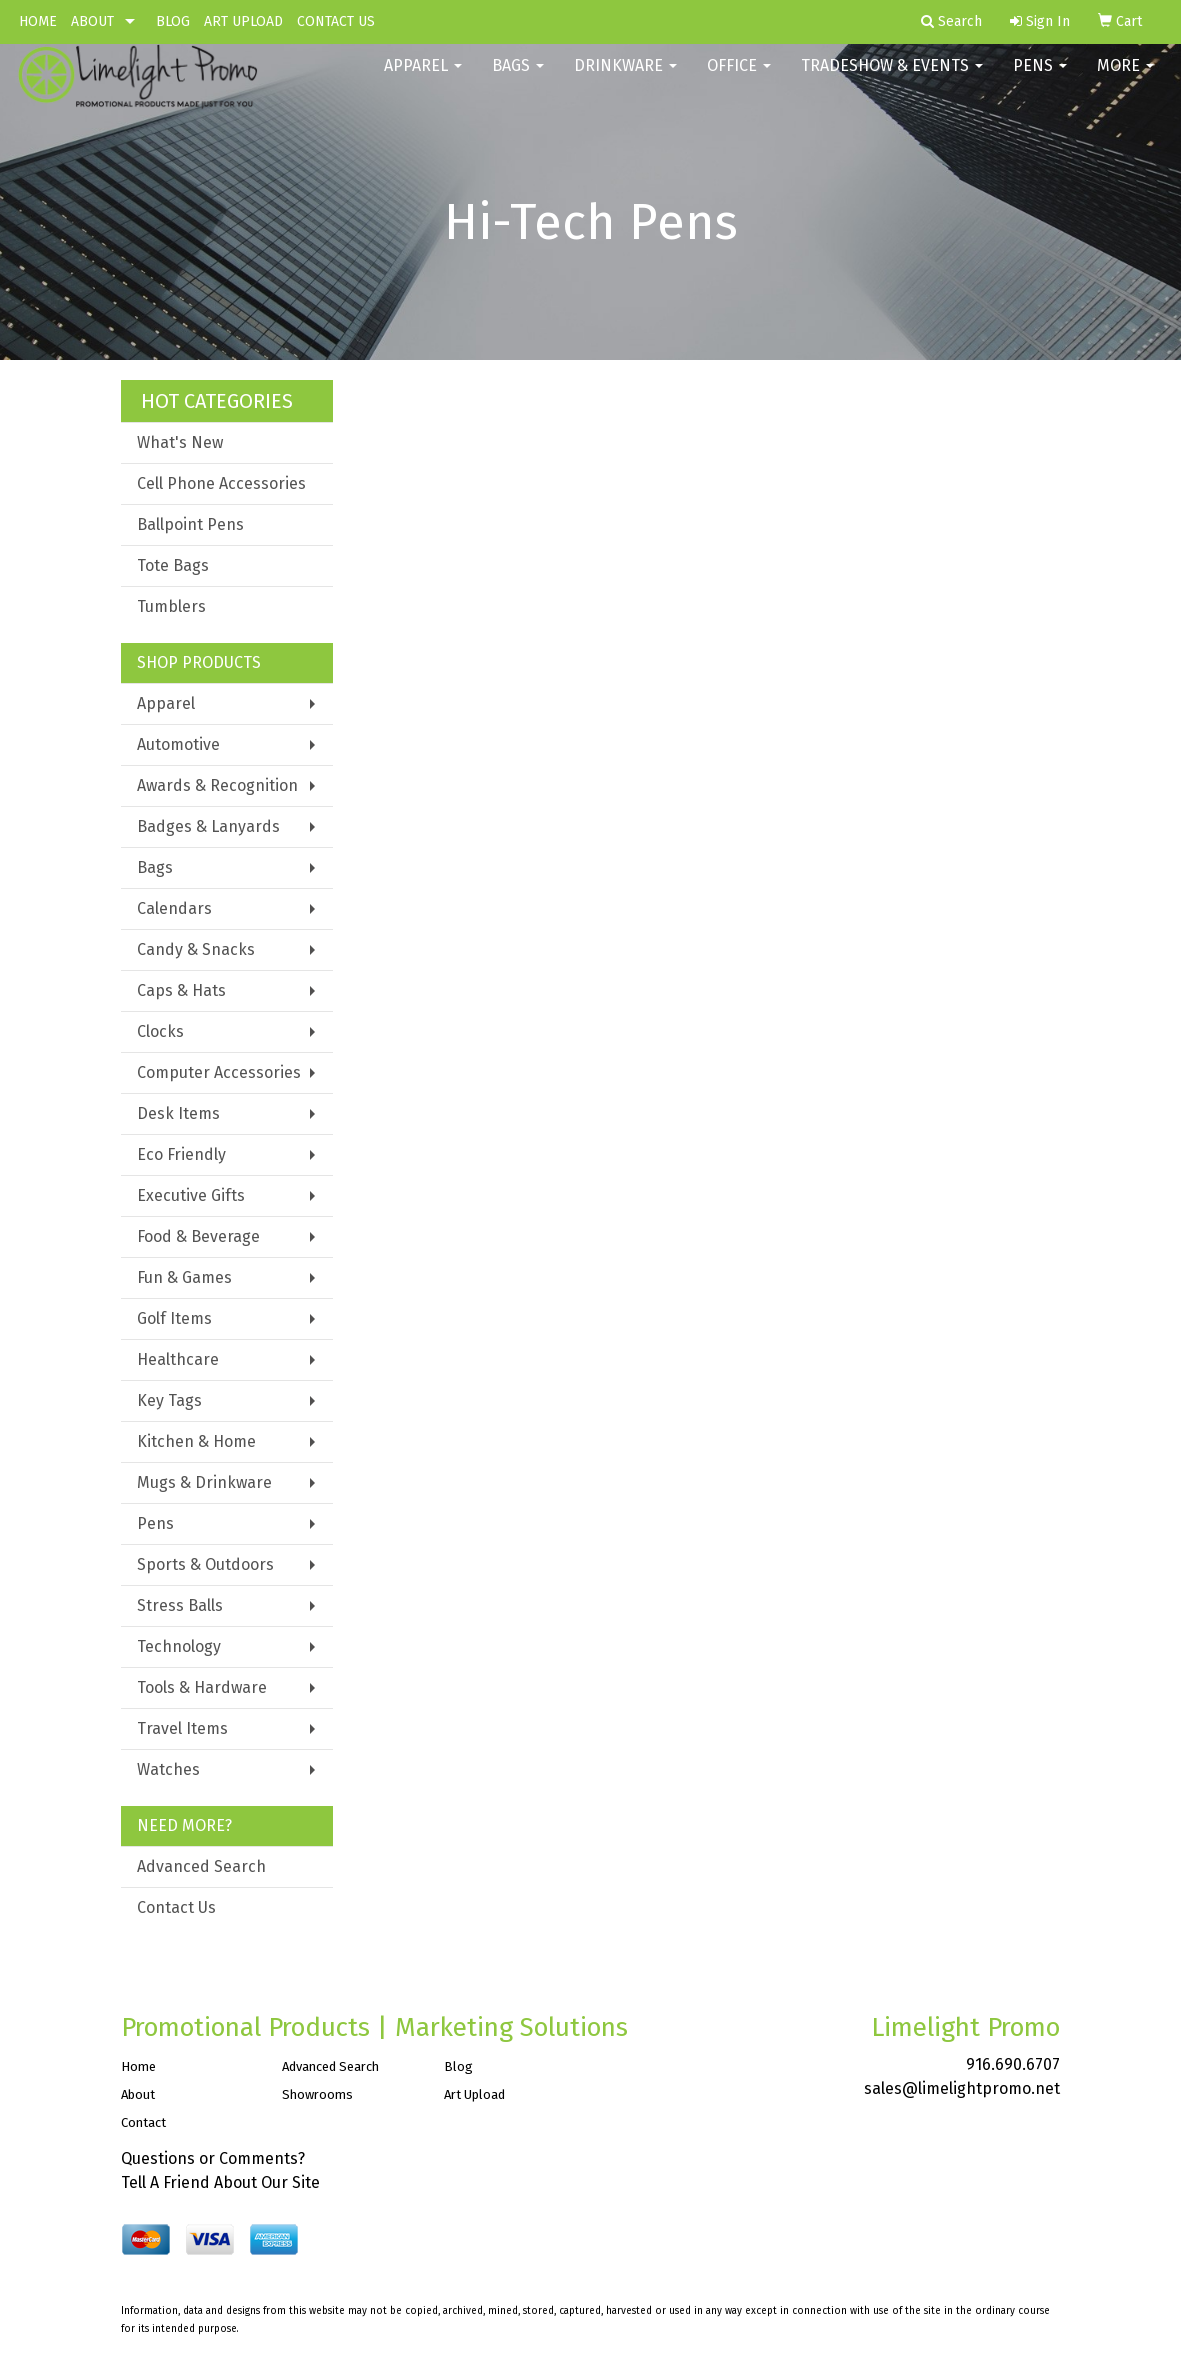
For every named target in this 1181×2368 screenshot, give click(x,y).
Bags (518, 79)
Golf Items (174, 1318)
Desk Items (178, 1113)
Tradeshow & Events (892, 79)
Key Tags (169, 1400)
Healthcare (178, 1359)
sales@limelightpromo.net (962, 2088)
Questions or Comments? (213, 2158)
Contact (143, 2122)
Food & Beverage (198, 1236)
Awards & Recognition (217, 785)
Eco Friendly (181, 1154)
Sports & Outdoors (205, 1564)
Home (138, 2066)
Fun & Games (184, 1277)
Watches (168, 1769)
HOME (38, 21)
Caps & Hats (181, 990)
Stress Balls (180, 1605)
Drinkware (625, 79)
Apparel (423, 79)
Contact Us (176, 1907)
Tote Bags (173, 565)
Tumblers (171, 606)
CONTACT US (336, 21)
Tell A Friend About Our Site (220, 2182)
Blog (458, 2066)
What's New (180, 442)
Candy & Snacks (196, 949)
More (1125, 79)
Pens (1040, 79)
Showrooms (317, 2094)
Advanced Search (201, 1866)
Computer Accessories (219, 1072)
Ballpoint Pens (190, 524)
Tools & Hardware (202, 1687)
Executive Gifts (191, 1195)
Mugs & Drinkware (204, 1482)
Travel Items (182, 1728)
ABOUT (92, 21)
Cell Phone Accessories (221, 483)
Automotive (178, 744)
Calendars (174, 908)
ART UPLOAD (243, 21)
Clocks (160, 1031)
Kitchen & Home (196, 1441)
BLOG (173, 21)
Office (739, 79)
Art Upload (474, 2094)
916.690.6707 (1013, 2064)
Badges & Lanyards (208, 826)
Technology (179, 1646)
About (138, 2094)
